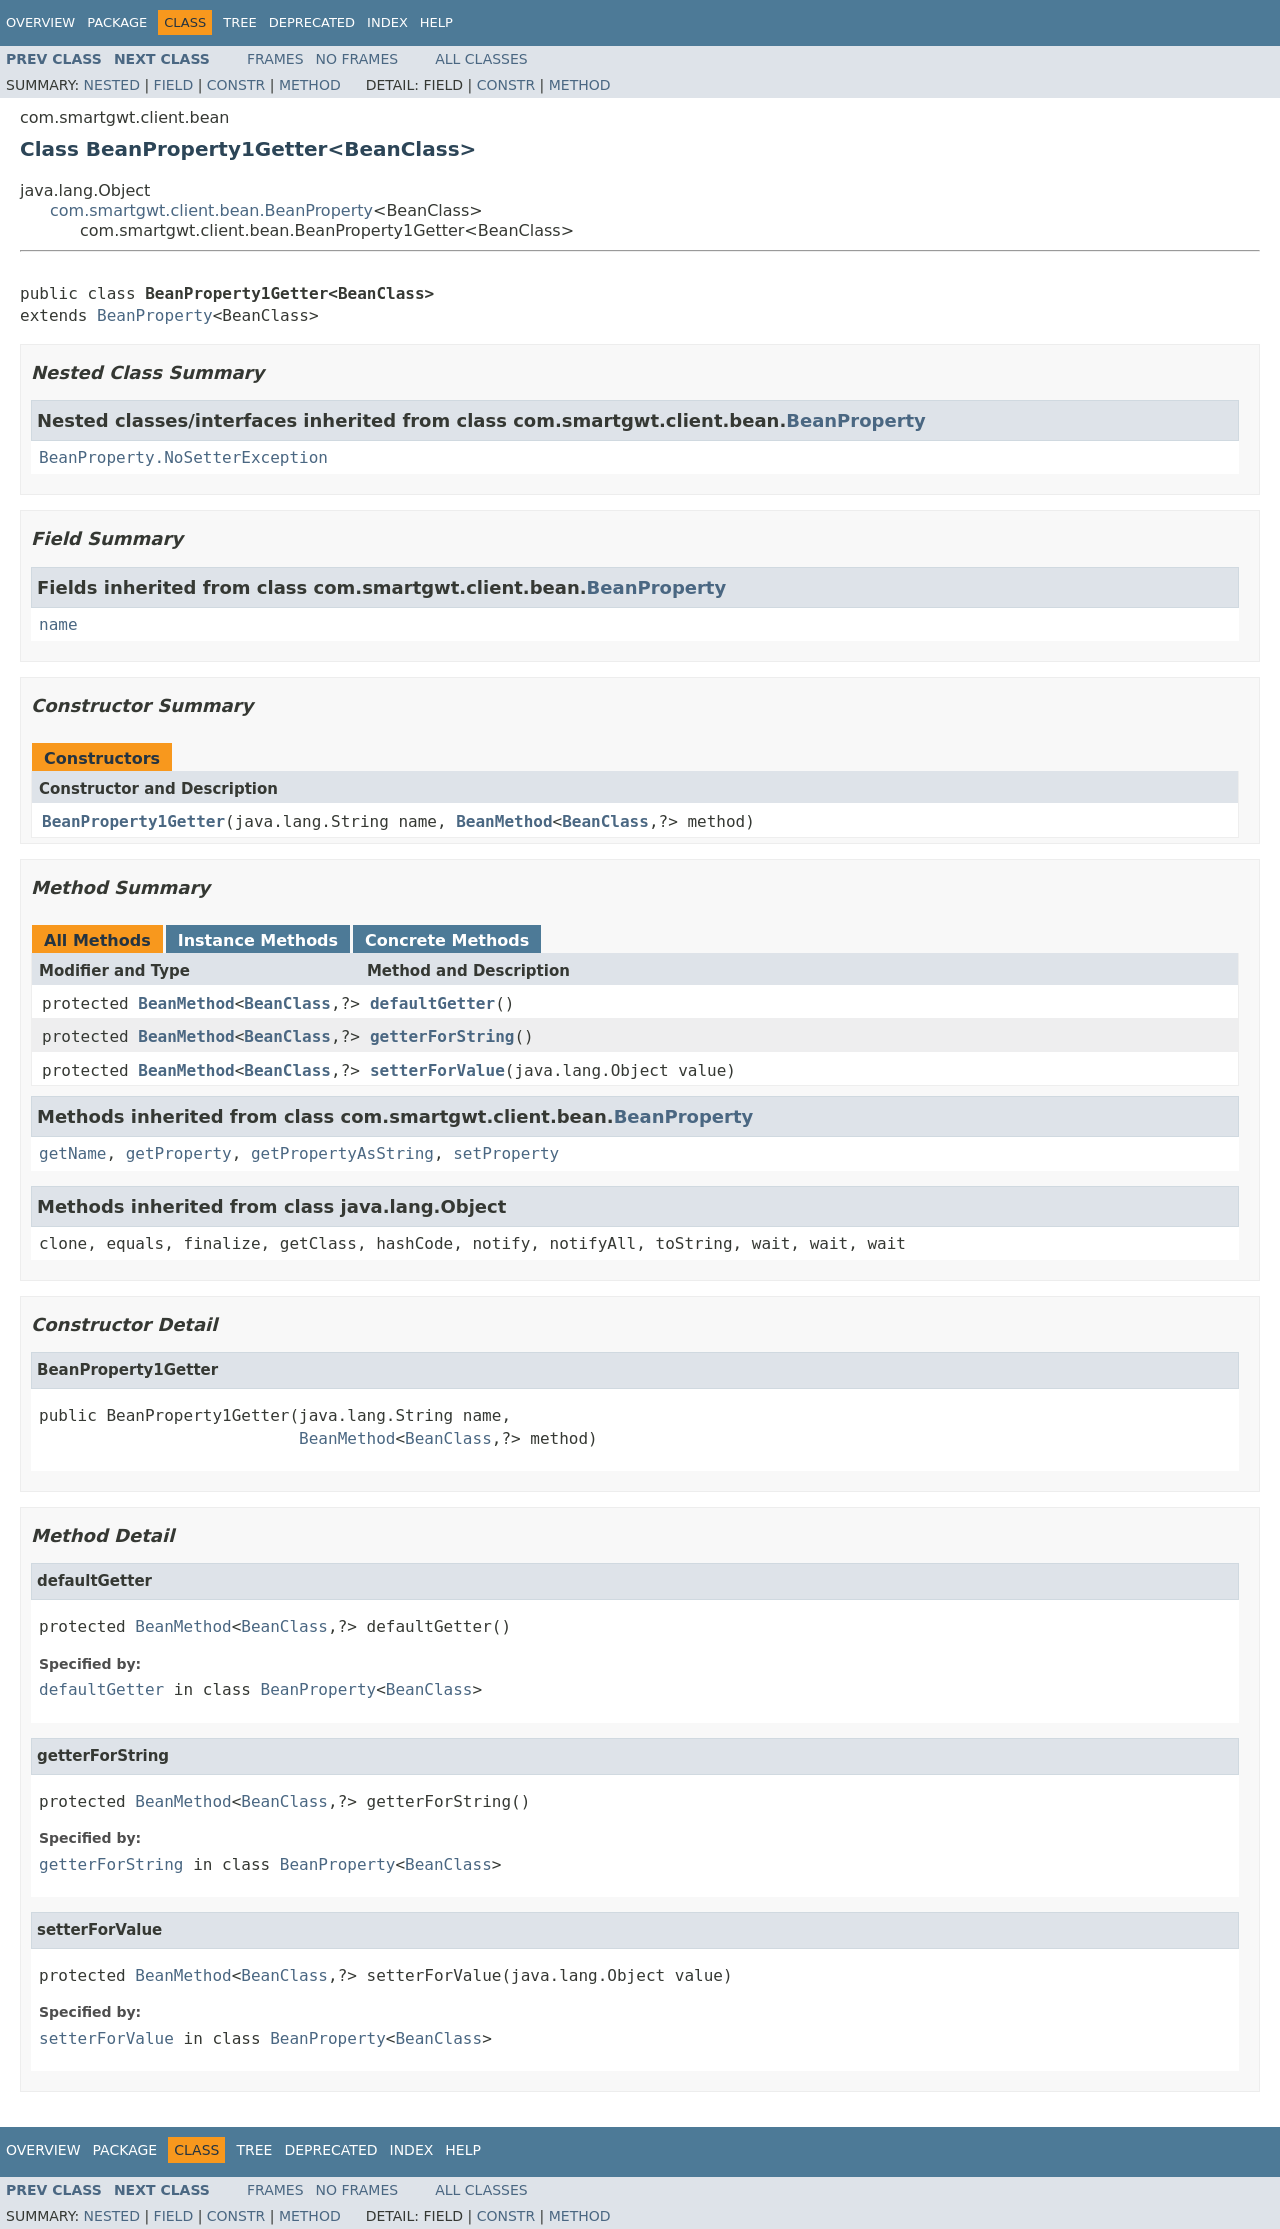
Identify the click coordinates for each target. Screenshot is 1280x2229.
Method (310, 85)
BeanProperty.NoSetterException (183, 457)
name (58, 624)
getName (72, 1153)
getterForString (442, 1036)
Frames (275, 59)
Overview (40, 22)
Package (117, 22)
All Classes (481, 59)
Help (436, 22)
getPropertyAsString (342, 1153)
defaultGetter (432, 1003)
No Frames (357, 59)
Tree (239, 22)
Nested (112, 85)
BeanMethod (504, 821)
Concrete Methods (447, 940)
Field (174, 85)
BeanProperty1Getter (133, 821)
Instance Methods (258, 940)
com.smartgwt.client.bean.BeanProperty (211, 210)
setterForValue (437, 1070)
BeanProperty (155, 315)
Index (387, 22)
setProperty (506, 1153)
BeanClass (605, 821)
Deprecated (312, 22)
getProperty (179, 1153)
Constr (236, 85)
